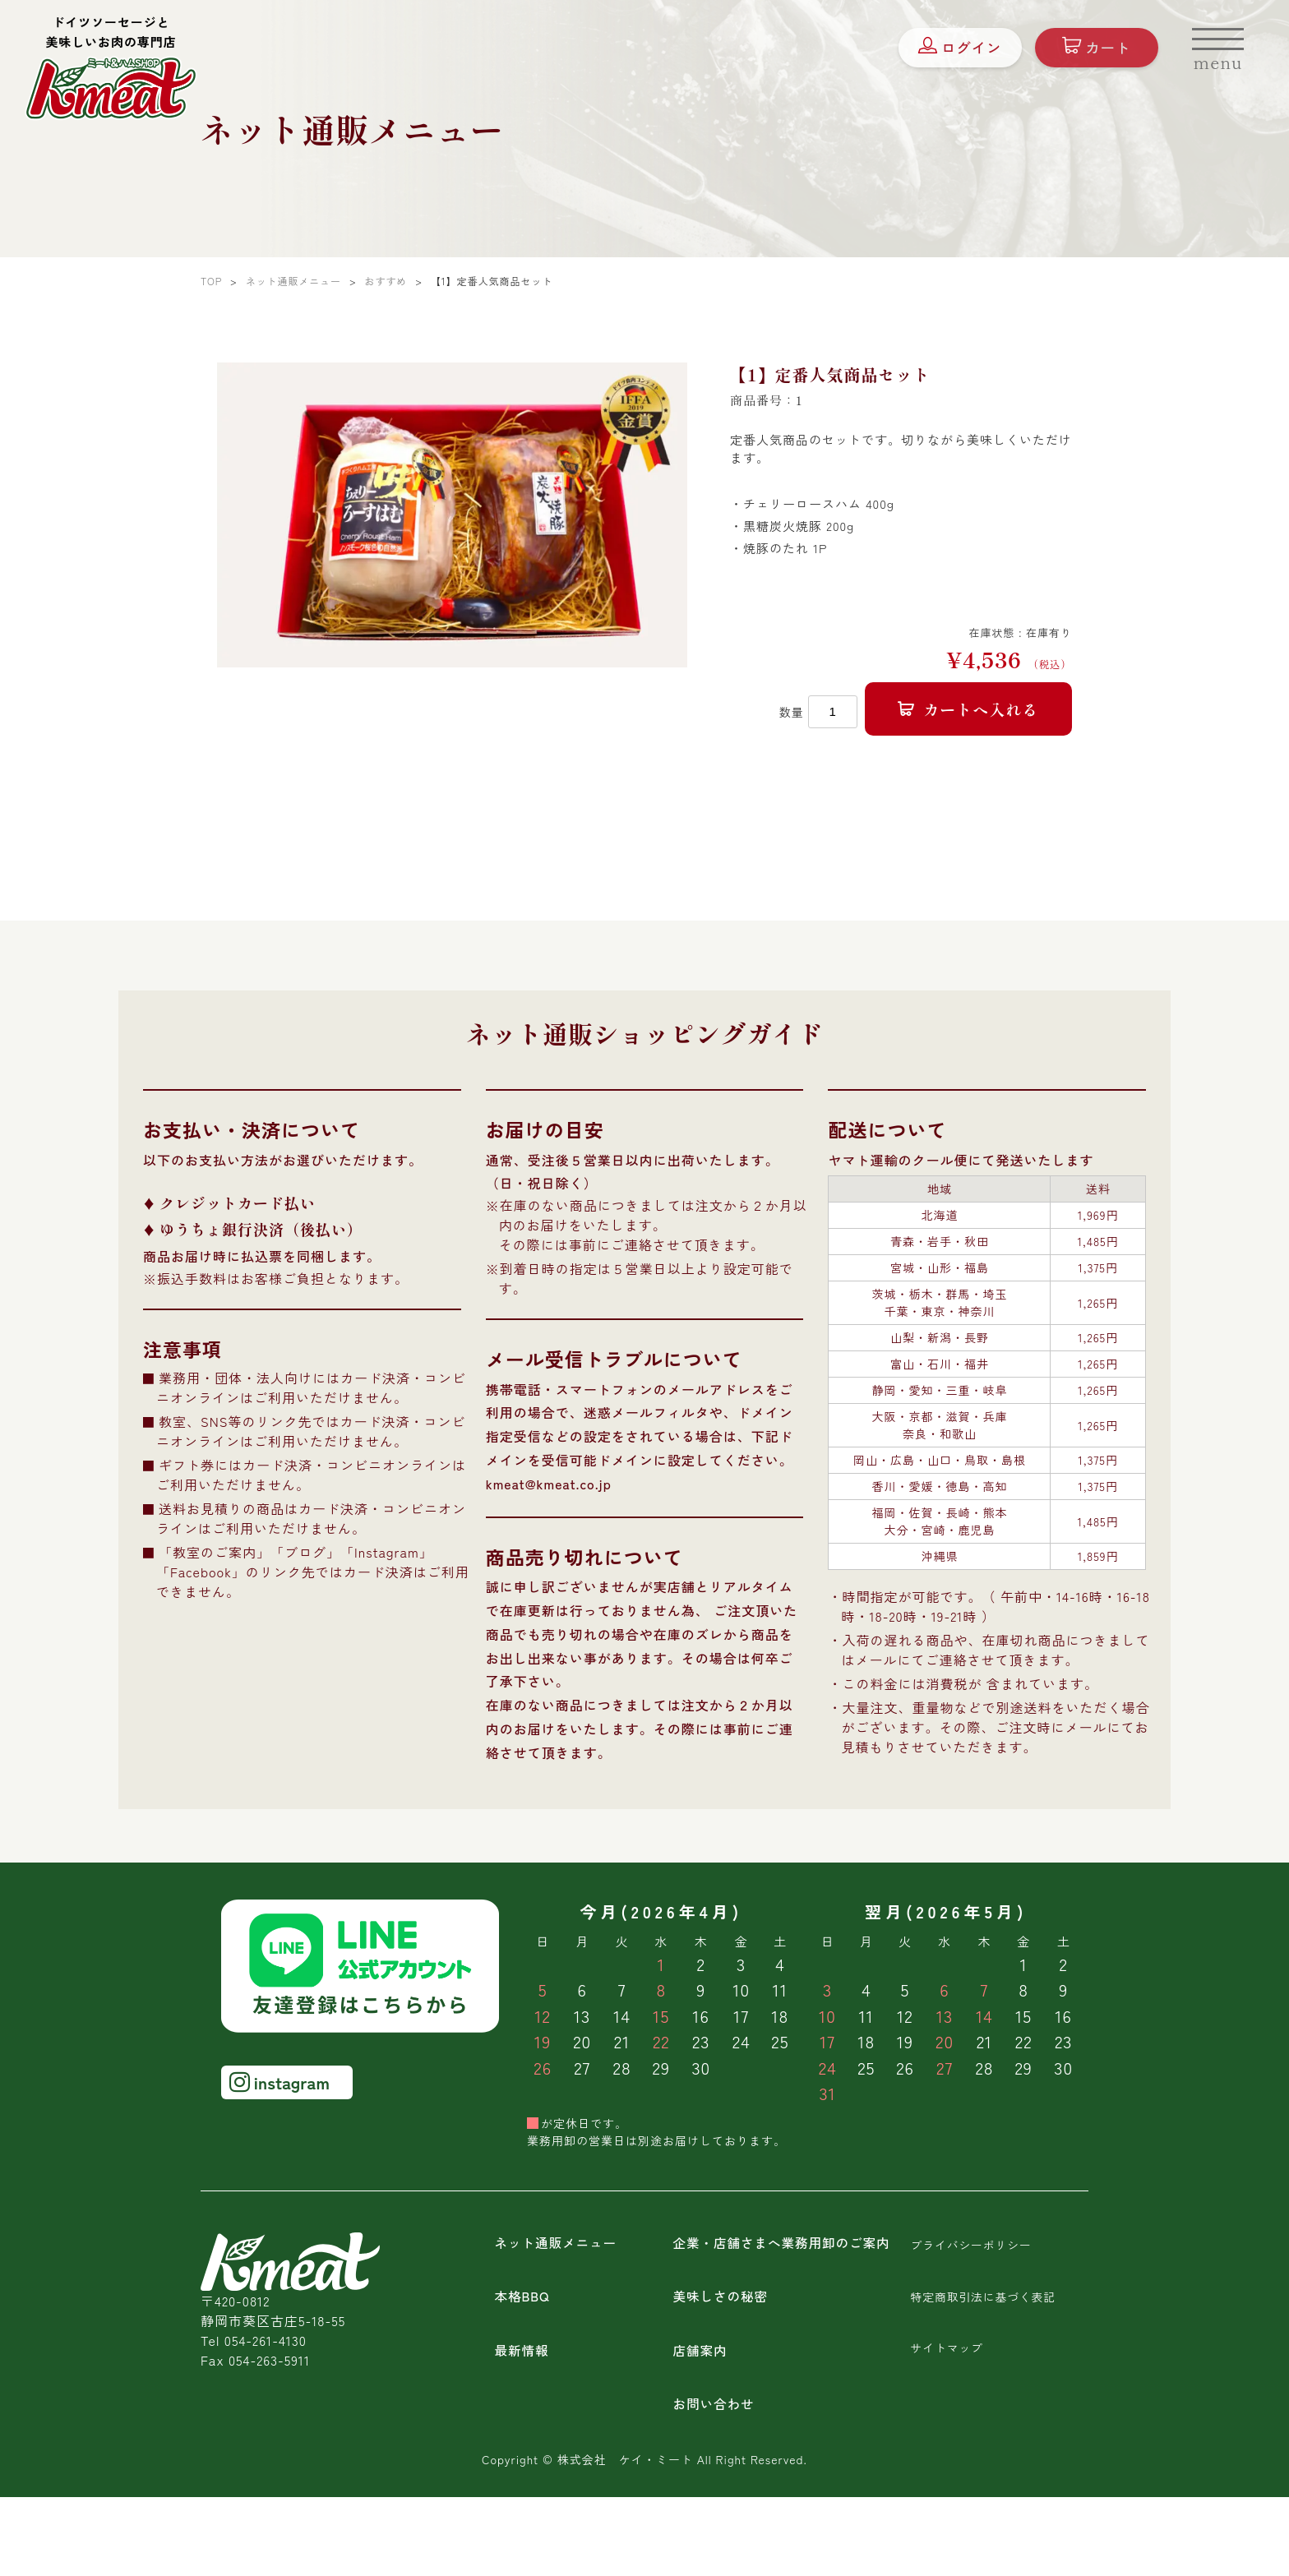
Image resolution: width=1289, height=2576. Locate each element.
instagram (279, 2084)
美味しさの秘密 (721, 2297)
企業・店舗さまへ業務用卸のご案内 (784, 2245)
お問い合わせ (714, 2402)
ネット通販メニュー (557, 2245)
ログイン (951, 52)
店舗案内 (700, 2350)
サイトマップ (947, 2346)
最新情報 (522, 2350)
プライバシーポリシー (971, 2246)
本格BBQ (522, 2297)
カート (1088, 52)
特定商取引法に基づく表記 (984, 2296)
